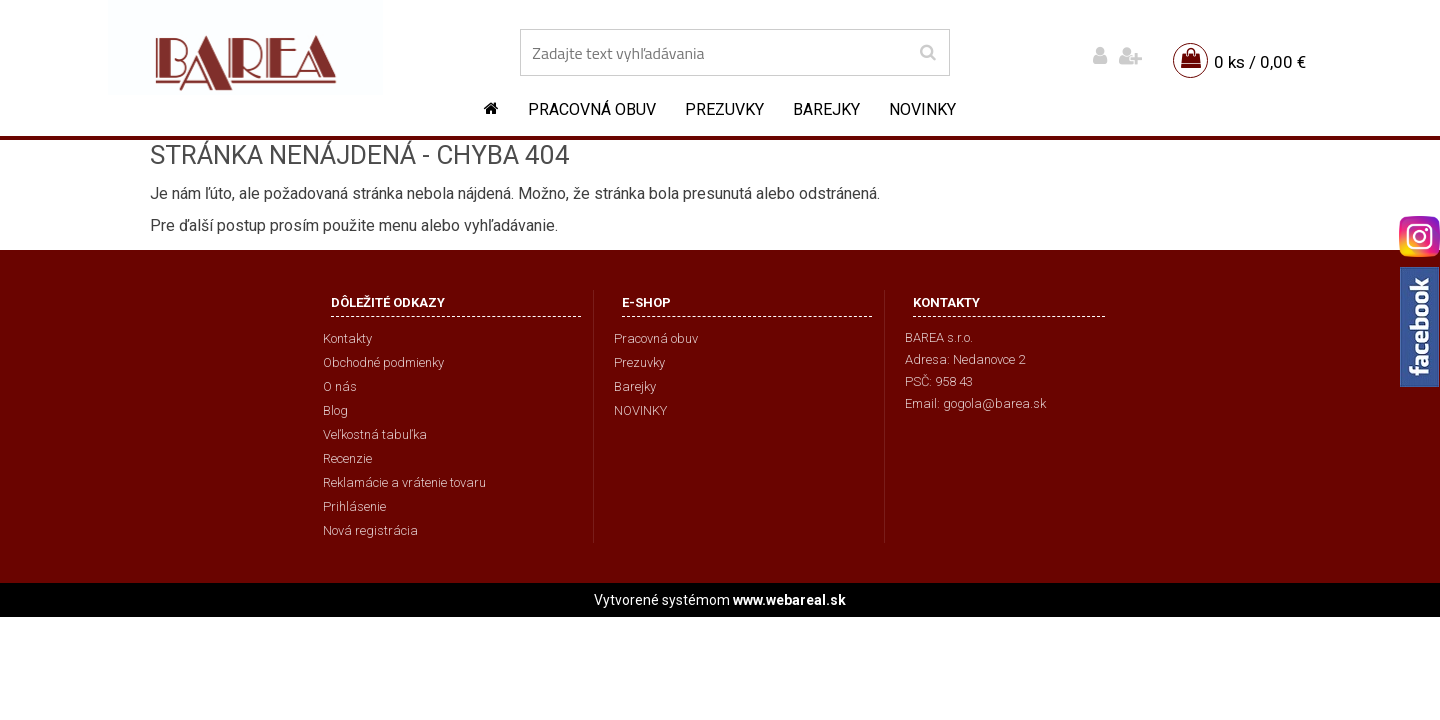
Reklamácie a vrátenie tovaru (404, 482)
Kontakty (347, 338)
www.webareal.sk (789, 600)
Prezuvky (724, 109)
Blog (335, 410)
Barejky (826, 109)
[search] (927, 53)
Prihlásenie (354, 506)
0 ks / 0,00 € (1260, 62)
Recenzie (347, 458)
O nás (340, 386)
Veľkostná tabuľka (375, 434)
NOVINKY (922, 109)
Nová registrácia (370, 530)
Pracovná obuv (592, 109)
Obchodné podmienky (383, 362)
